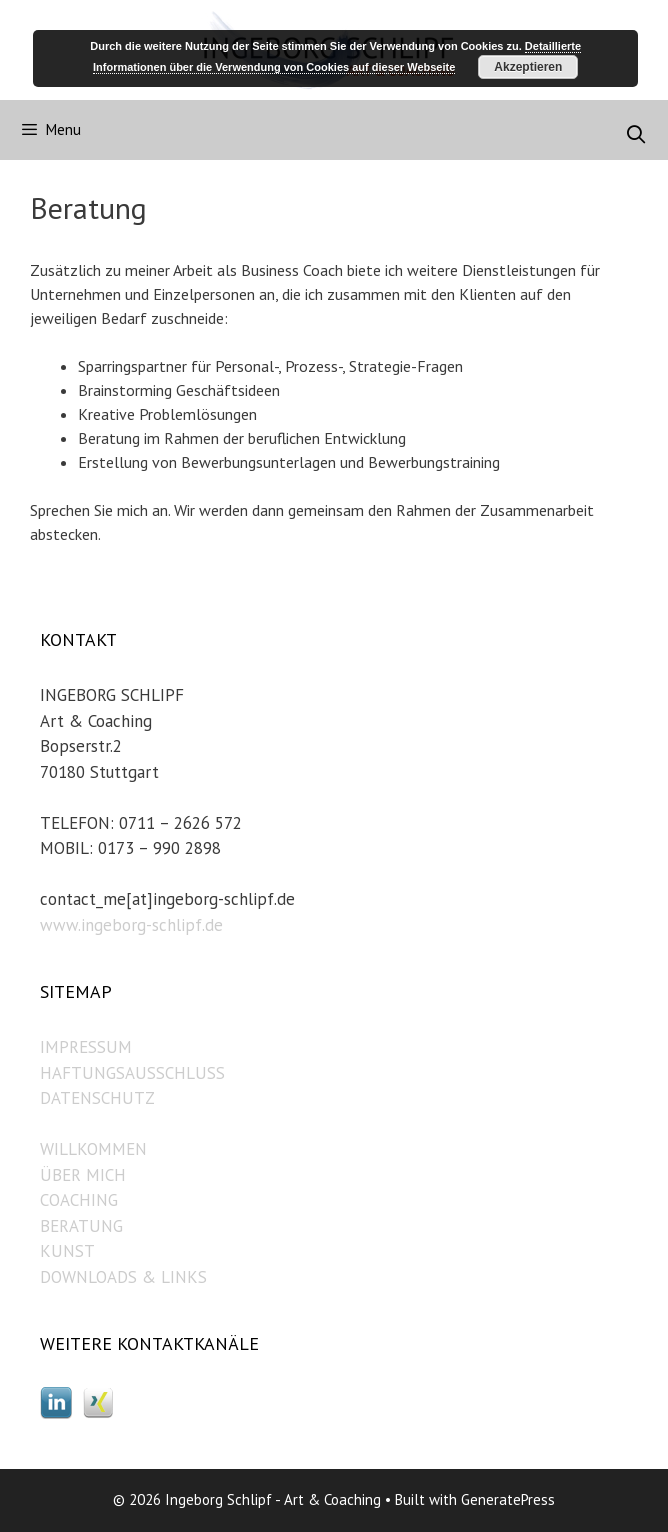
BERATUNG (81, 1226)
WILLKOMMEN (93, 1149)
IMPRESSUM (86, 1047)
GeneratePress (508, 1499)
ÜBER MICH (83, 1175)
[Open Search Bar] (636, 135)
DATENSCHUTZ (97, 1098)
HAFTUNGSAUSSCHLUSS (132, 1073)
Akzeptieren (528, 67)
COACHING (79, 1200)
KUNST (67, 1251)
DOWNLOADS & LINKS (123, 1277)
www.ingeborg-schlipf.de (131, 925)
